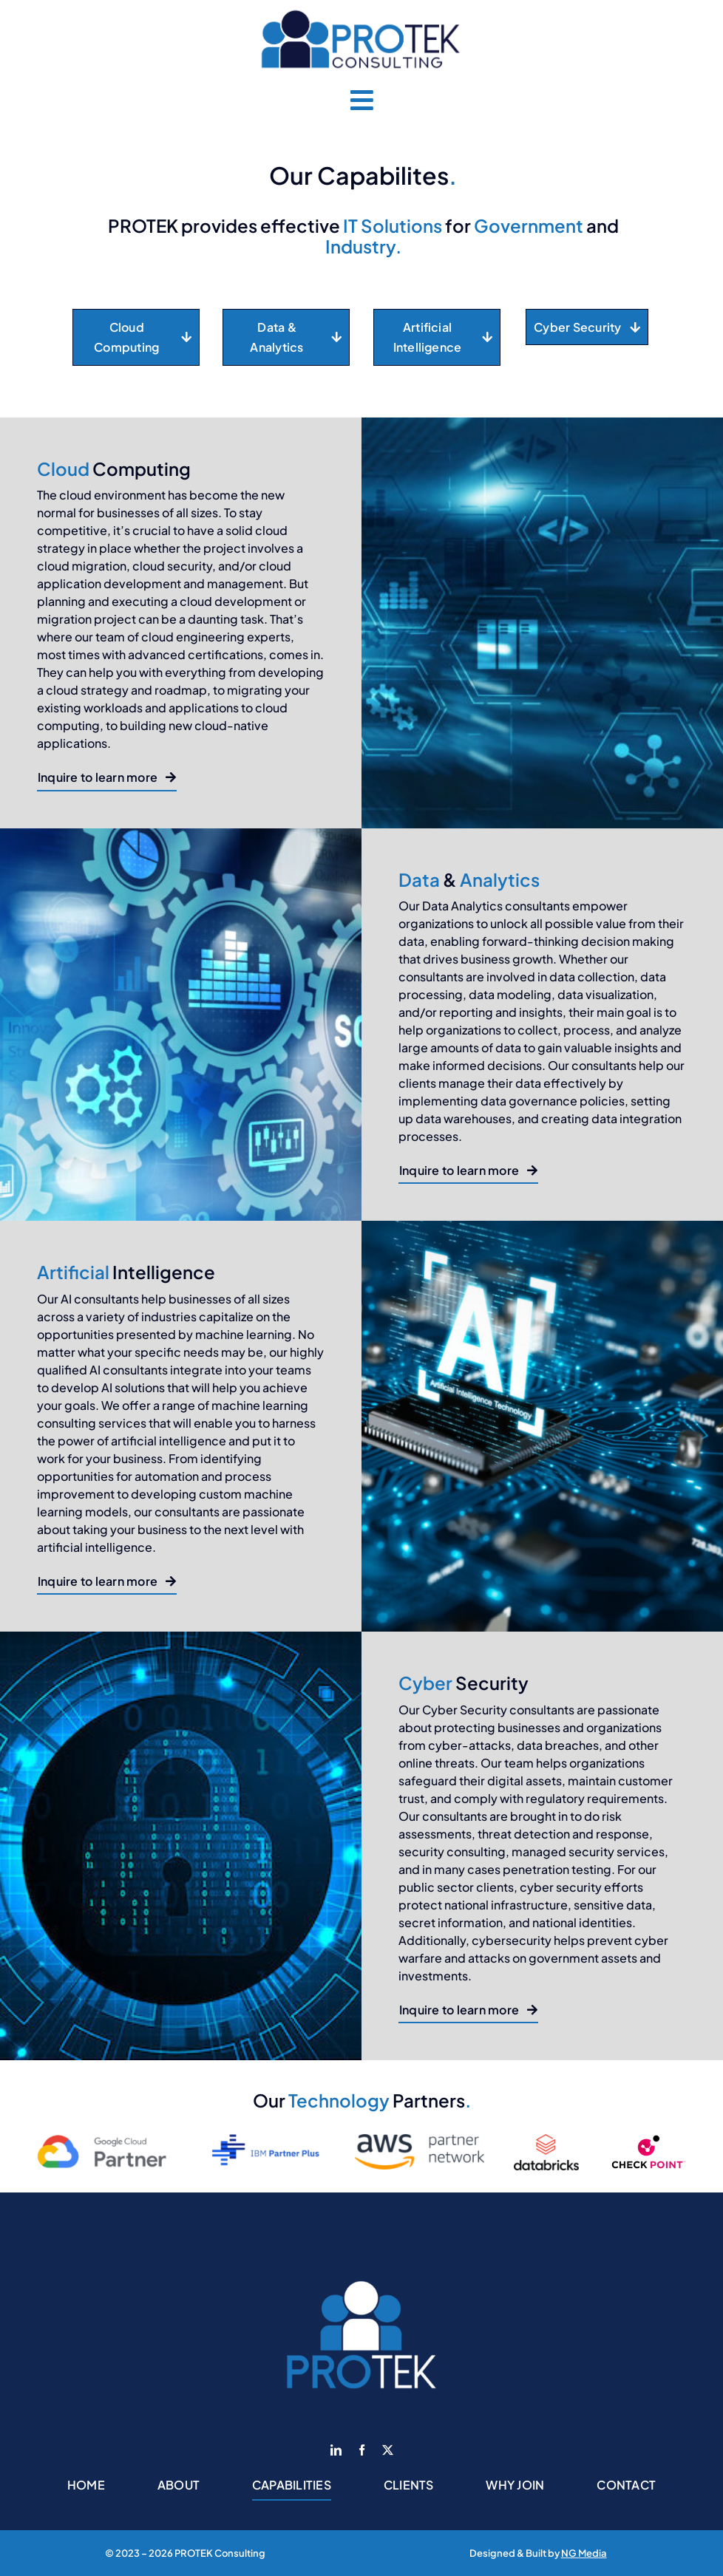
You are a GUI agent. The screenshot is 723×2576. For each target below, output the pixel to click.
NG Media (584, 2553)
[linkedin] (336, 2450)
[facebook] (361, 2450)
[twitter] (387, 2450)
